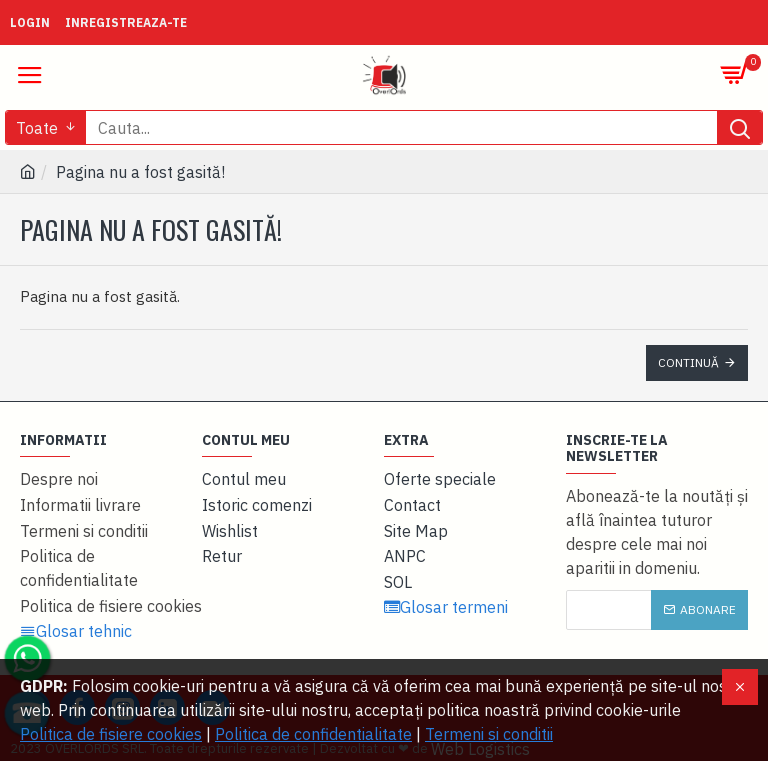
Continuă (688, 362)
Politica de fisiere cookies (111, 734)
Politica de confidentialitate (313, 734)
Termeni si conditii (489, 734)
